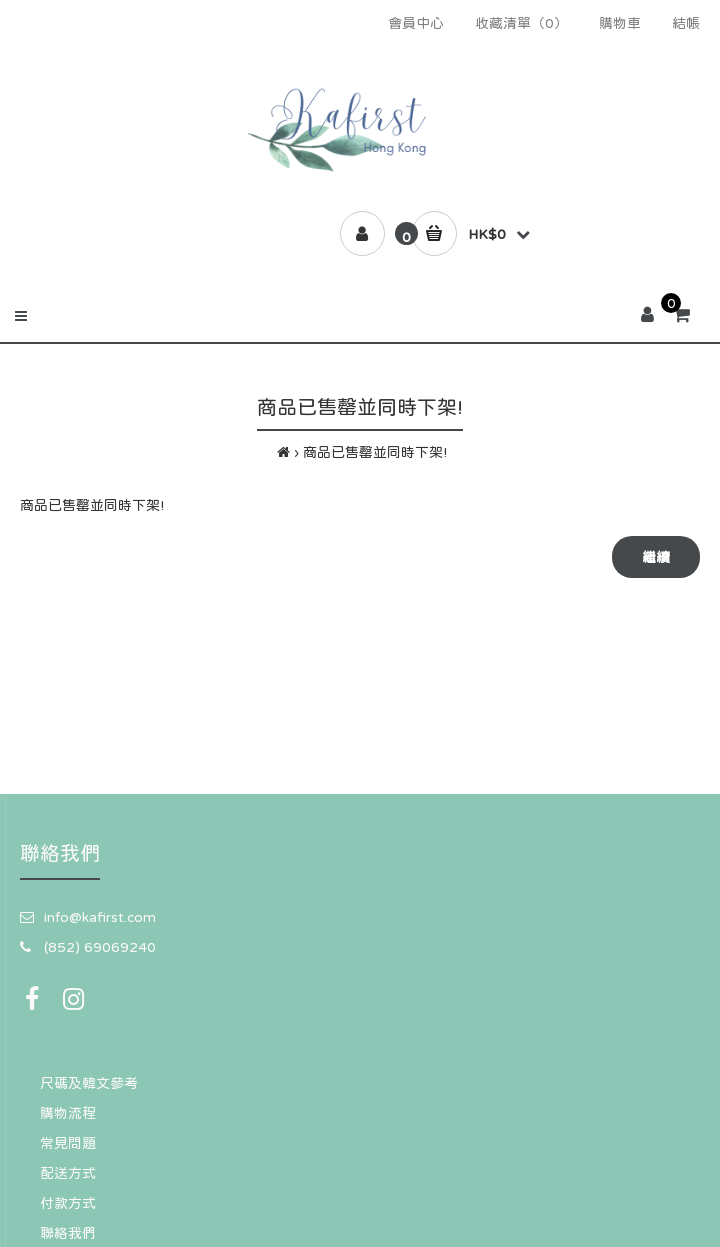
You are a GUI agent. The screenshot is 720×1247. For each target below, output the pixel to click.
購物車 (620, 23)
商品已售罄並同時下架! (375, 452)
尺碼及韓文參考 (89, 1083)
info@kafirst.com (100, 917)
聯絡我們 (68, 1233)
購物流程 (68, 1113)
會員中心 (416, 23)
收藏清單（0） (521, 23)
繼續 (656, 557)
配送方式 (68, 1173)
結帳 (686, 23)
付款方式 (68, 1203)
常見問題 (68, 1143)
